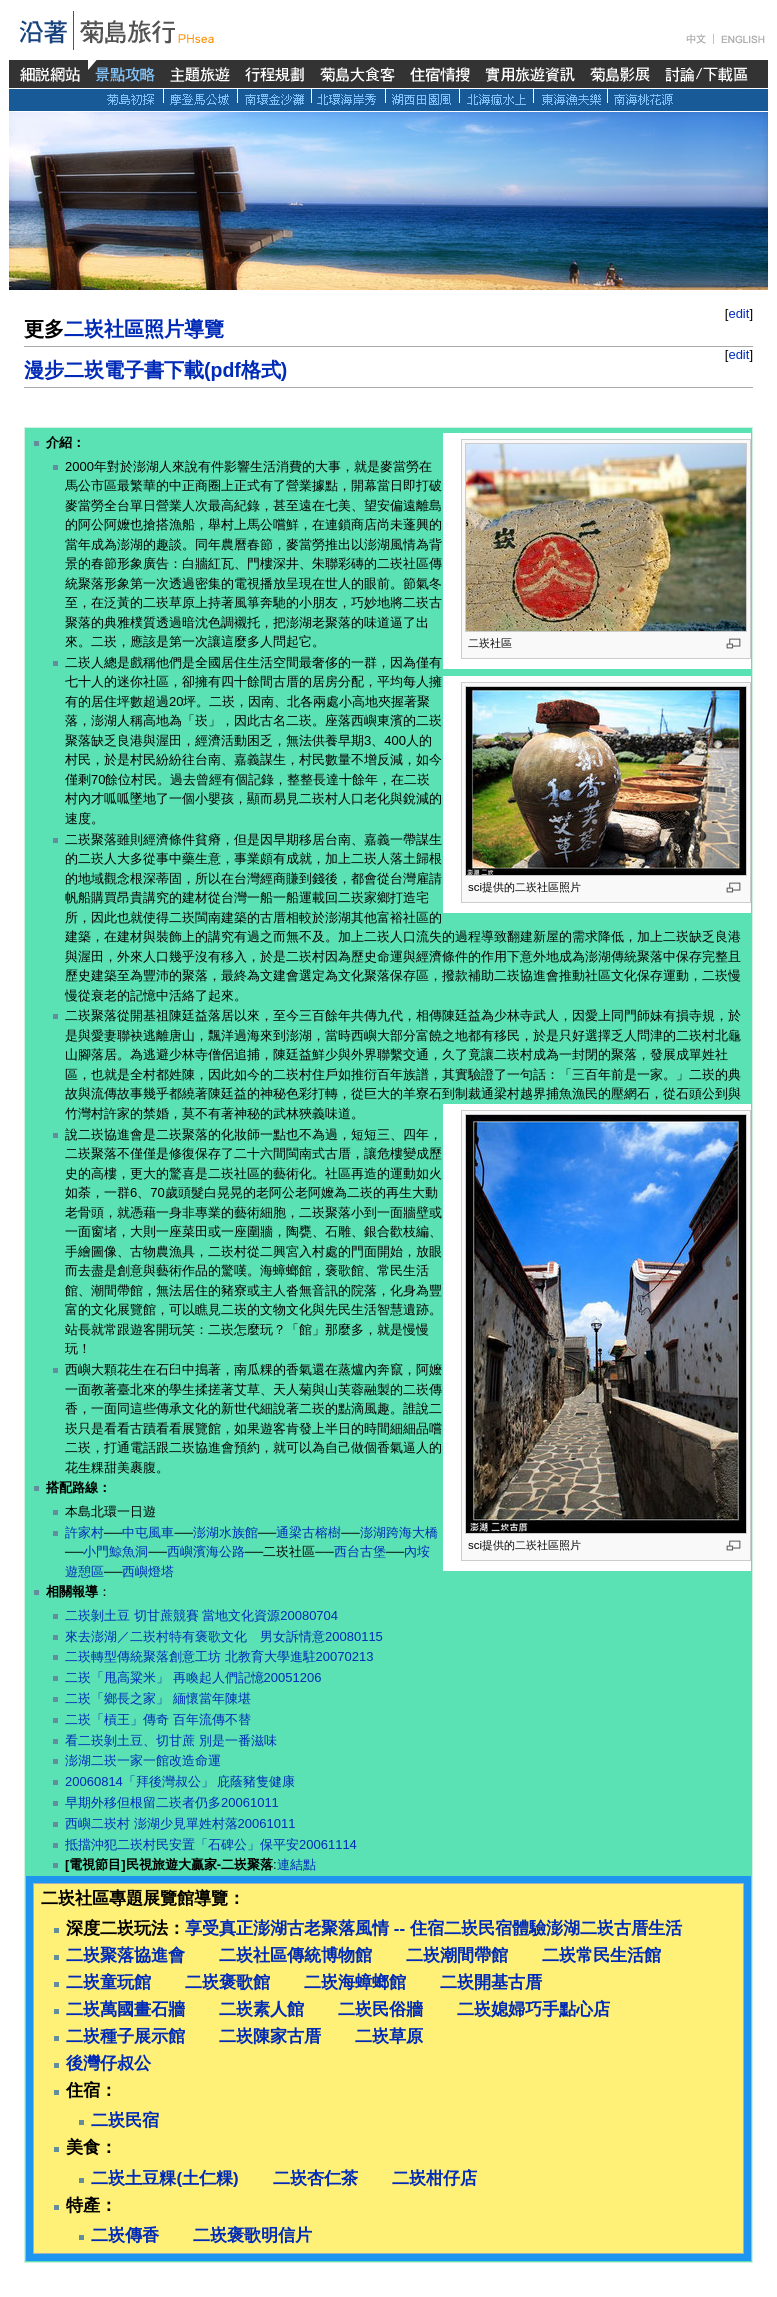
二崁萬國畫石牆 (125, 2009)
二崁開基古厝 (491, 1982)
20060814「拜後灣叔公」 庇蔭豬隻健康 (180, 1781)
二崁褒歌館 (227, 1982)
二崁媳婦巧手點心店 (533, 2009)
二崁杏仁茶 (315, 2178)
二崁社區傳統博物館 (295, 1955)
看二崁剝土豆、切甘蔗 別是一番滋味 (171, 1740)
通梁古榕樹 (308, 1532)
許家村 (84, 1532)
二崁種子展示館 (125, 2036)
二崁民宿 (125, 2120)
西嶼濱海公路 (206, 1551)
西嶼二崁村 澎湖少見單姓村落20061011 (180, 1823)
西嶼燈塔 (148, 1571)
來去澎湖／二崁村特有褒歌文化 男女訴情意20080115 (224, 1636)
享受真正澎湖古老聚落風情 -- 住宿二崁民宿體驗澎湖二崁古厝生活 (433, 1928)
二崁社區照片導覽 (144, 329)
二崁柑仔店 (434, 2178)
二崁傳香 (125, 2235)
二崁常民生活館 (601, 1955)
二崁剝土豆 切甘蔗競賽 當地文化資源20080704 (201, 1615)
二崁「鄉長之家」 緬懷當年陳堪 (158, 1698)
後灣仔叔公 (108, 2063)
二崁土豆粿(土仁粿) (164, 2178)
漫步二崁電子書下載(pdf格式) (155, 370)
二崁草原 (389, 2036)
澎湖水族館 (225, 1532)
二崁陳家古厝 (270, 2036)
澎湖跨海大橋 (399, 1532)
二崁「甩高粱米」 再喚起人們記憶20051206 (193, 1677)
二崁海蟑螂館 (355, 1982)
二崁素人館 (261, 2009)
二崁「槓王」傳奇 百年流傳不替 (158, 1719)
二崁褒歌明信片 (252, 2235)
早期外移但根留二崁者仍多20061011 (172, 1802)
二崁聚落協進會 (125, 1955)
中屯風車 (148, 1532)
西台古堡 (360, 1551)
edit (738, 313)
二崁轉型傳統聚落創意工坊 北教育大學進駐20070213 (219, 1656)
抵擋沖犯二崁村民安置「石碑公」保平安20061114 (211, 1844)
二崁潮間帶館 (457, 1955)
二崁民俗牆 (380, 2009)
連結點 (296, 1864)
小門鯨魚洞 (115, 1551)
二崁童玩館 (108, 1982)
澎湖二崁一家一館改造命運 (143, 1760)
